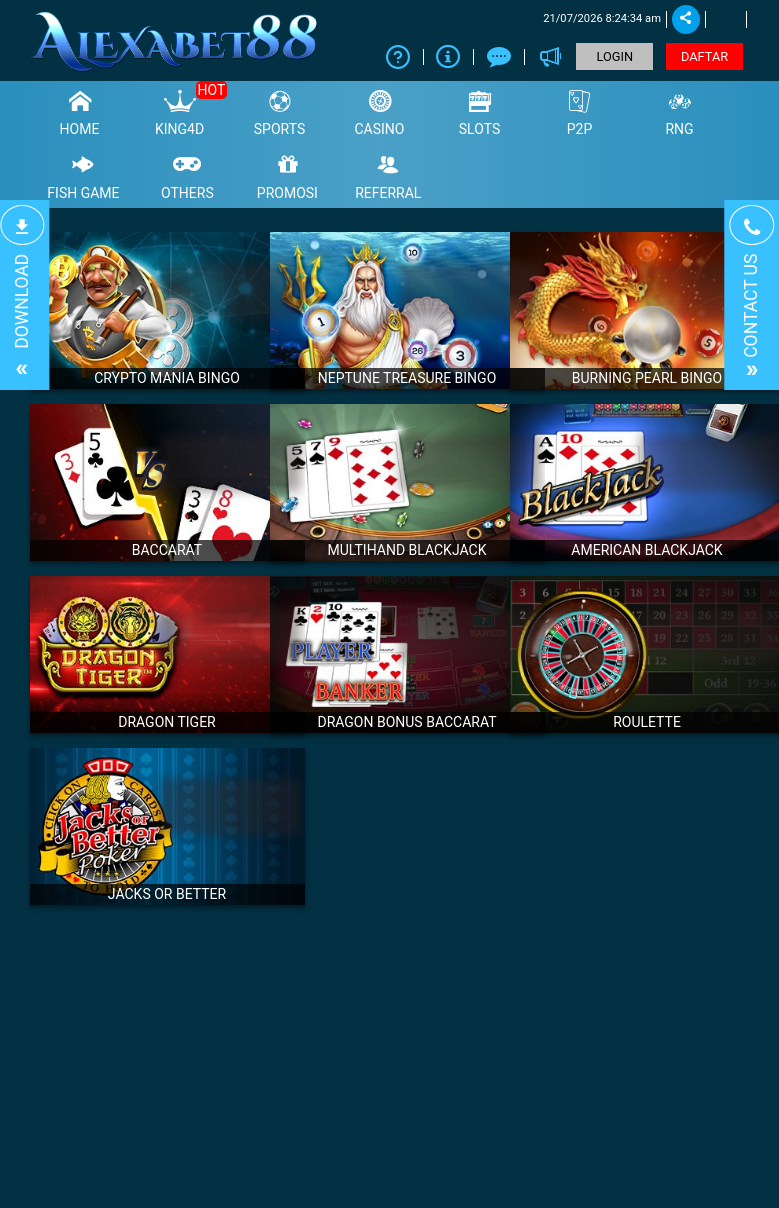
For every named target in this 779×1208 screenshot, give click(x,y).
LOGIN (615, 56)
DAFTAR (704, 56)
